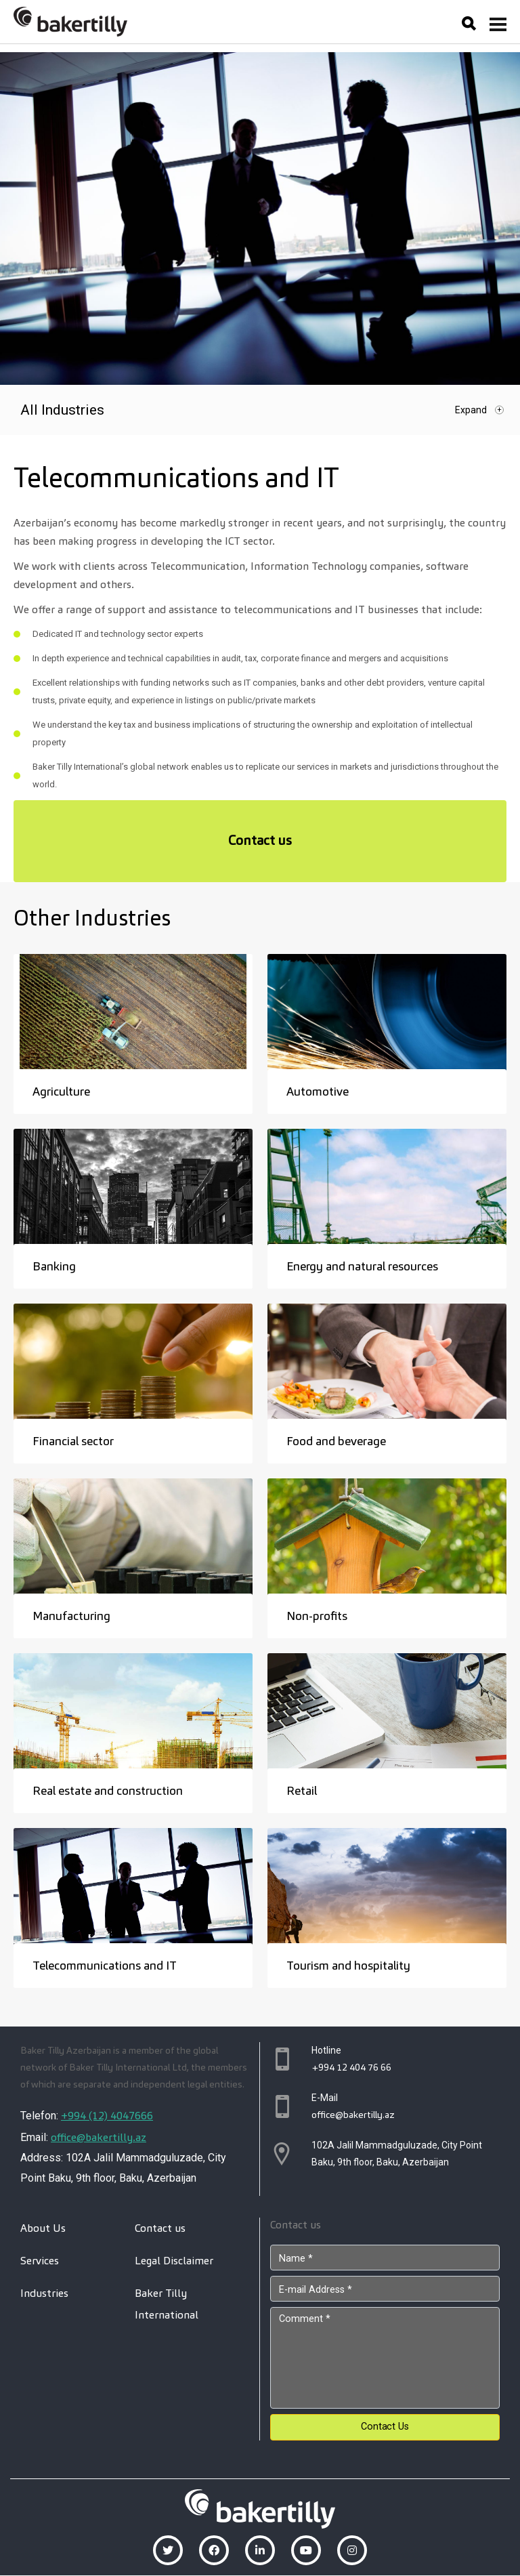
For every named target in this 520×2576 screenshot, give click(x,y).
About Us (43, 2228)
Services (39, 2260)
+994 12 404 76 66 (351, 2067)
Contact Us (385, 2427)
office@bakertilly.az (98, 2137)
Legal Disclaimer (174, 2260)
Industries (44, 2293)
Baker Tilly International (166, 2304)
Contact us (260, 840)
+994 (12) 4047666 (107, 2115)
